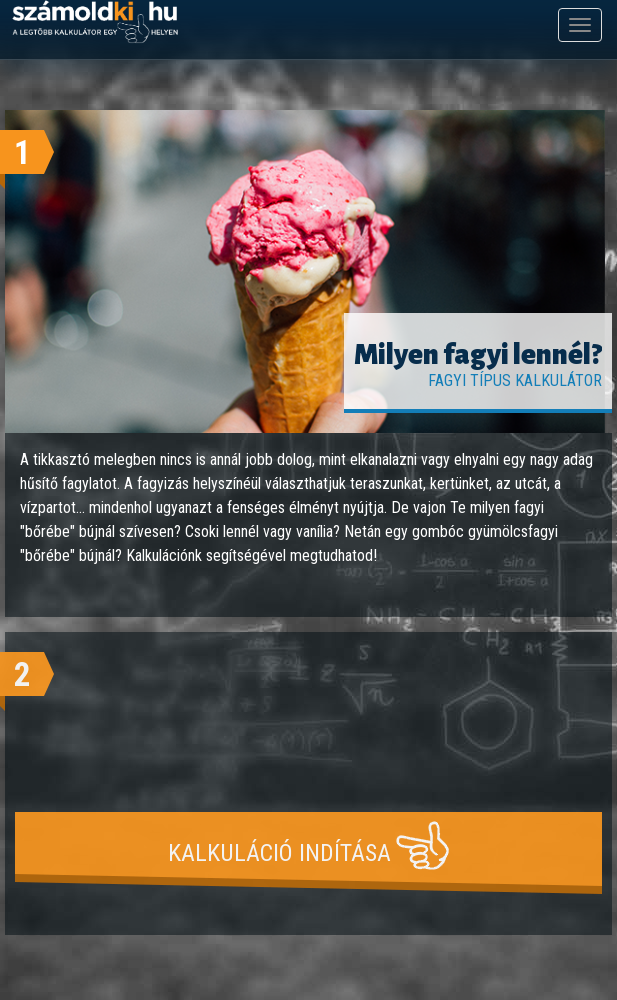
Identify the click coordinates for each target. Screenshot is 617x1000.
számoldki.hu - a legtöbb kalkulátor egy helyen (95, 22)
